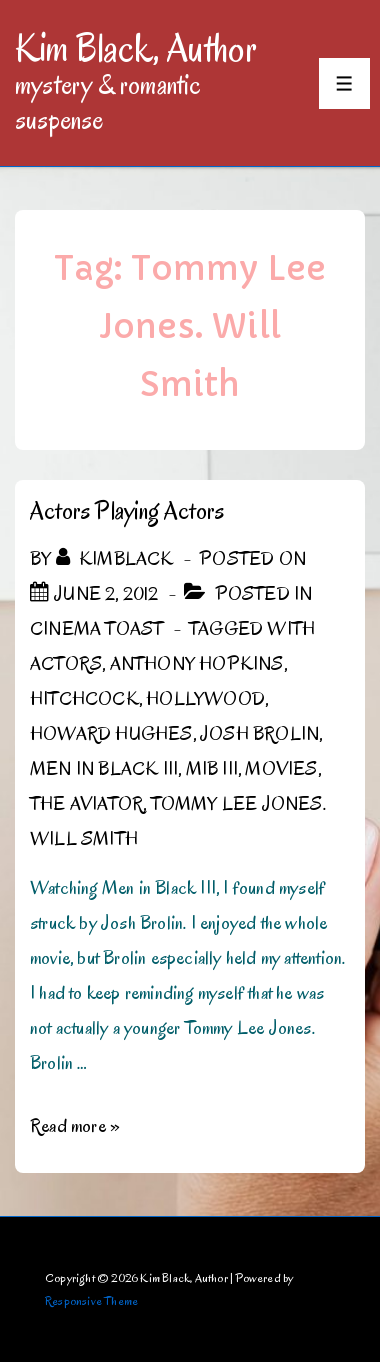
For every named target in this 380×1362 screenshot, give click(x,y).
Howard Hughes (111, 734)
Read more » (75, 1126)
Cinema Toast (96, 629)
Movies (281, 769)
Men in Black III (104, 769)
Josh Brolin (259, 734)
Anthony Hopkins (197, 664)
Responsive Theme (91, 1300)
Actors (66, 664)
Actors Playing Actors (127, 510)
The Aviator (86, 804)
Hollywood (205, 699)
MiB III (212, 769)
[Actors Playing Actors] (106, 594)
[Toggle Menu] (344, 83)
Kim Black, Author (136, 48)
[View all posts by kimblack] (117, 559)
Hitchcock (84, 699)
